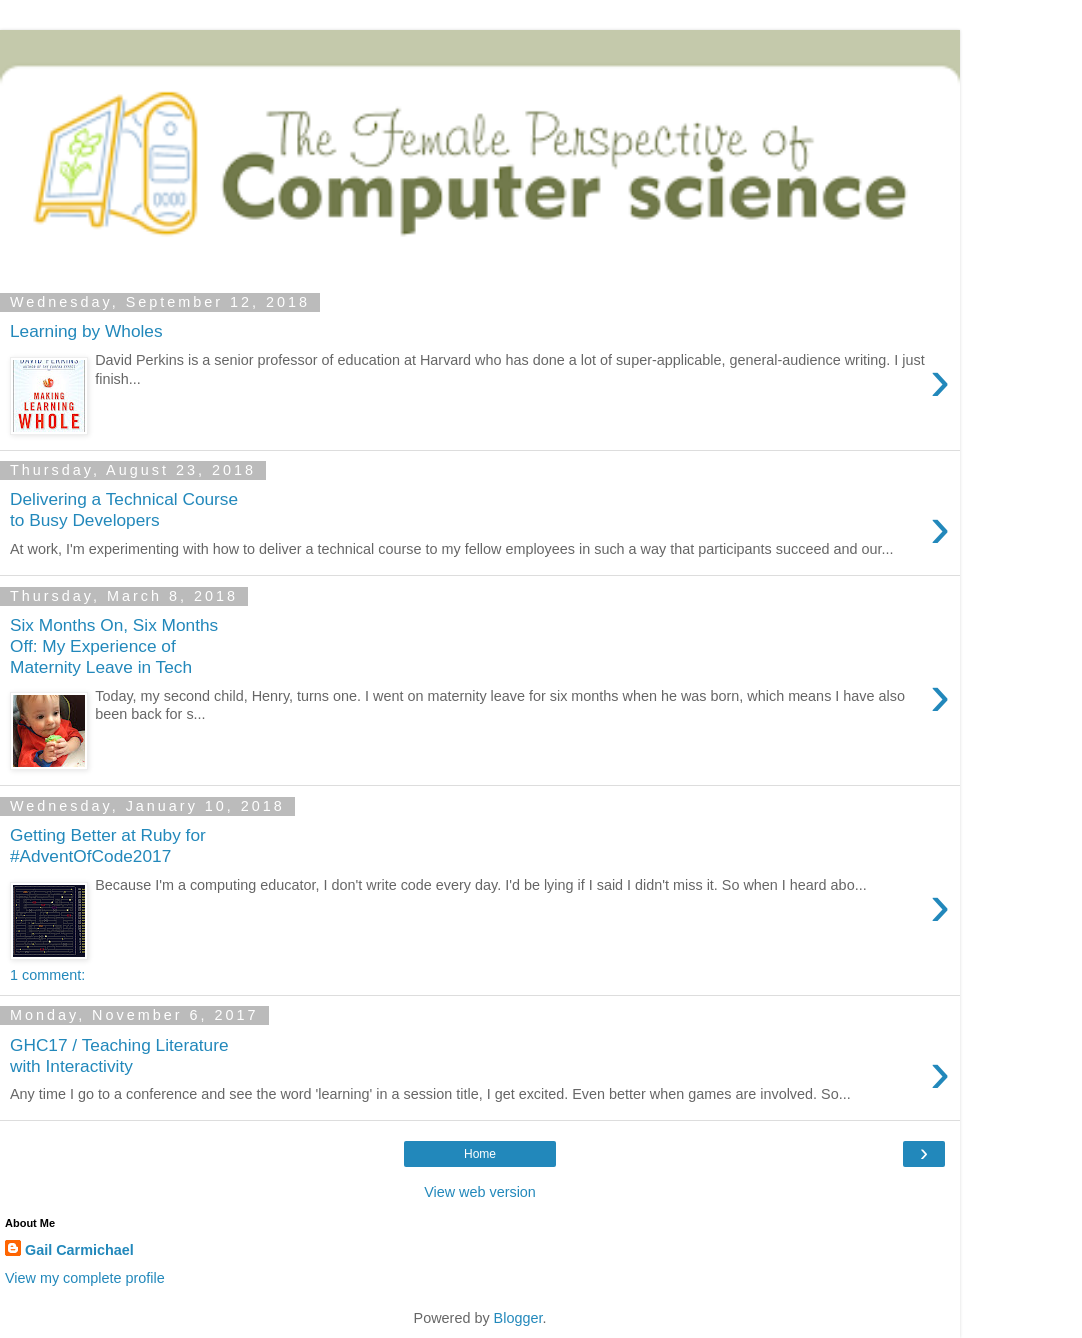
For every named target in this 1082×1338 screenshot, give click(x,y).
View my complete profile (85, 1278)
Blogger (518, 1318)
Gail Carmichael (79, 1250)
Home (480, 1154)
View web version (480, 1192)
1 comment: (47, 975)
